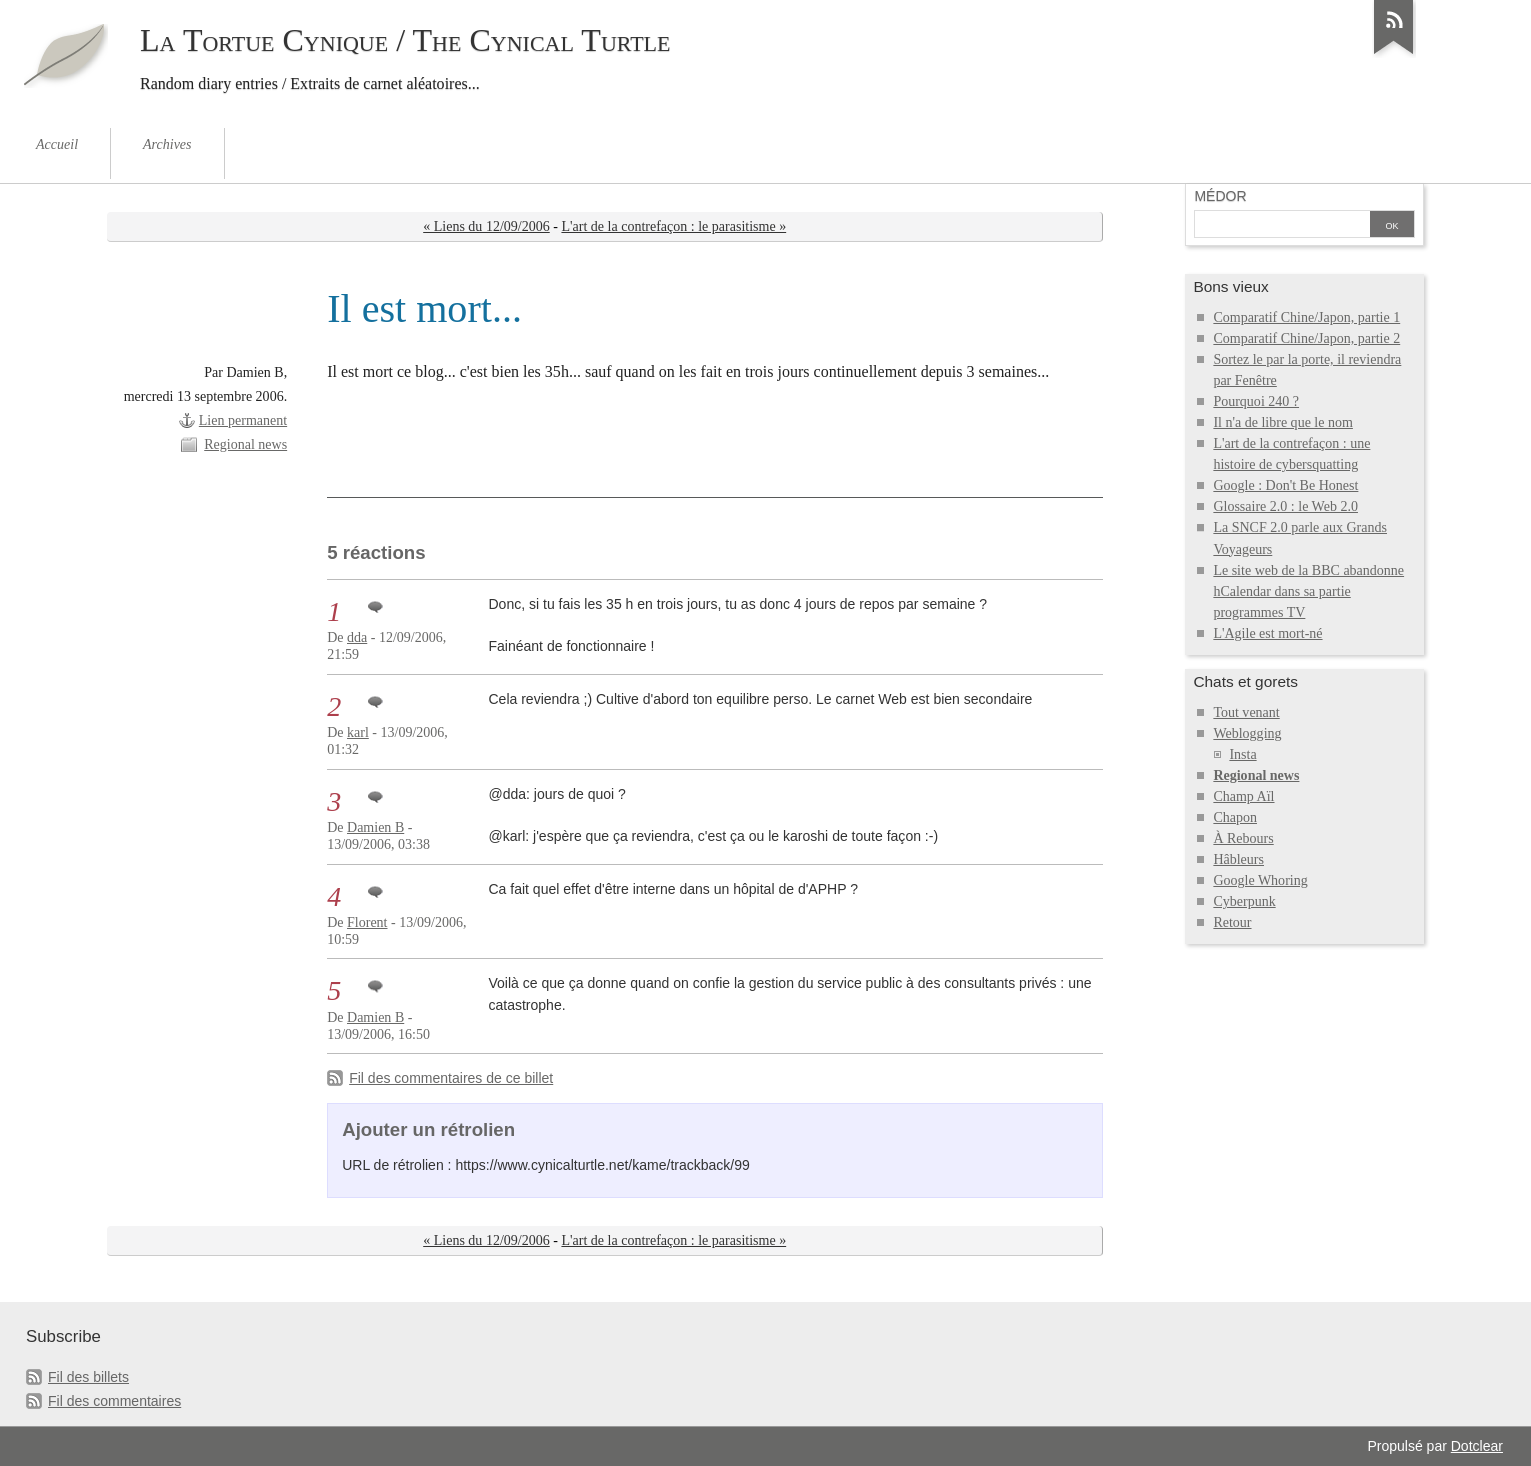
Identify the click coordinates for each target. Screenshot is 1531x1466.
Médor (1220, 196)
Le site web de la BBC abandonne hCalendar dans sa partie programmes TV (1308, 591)
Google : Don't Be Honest (1285, 485)
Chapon (1235, 817)
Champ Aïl (1243, 796)
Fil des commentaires (114, 1401)
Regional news (245, 444)
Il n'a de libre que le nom (1283, 422)
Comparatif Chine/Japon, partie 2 (1306, 338)
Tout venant (1246, 712)
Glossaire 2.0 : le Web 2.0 (1285, 506)
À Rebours (1243, 838)
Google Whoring (1260, 880)
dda (357, 637)
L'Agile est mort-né (1267, 633)
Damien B (375, 827)
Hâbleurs (1238, 859)
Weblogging (1247, 733)
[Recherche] (1282, 226)
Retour (1232, 922)
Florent (367, 922)
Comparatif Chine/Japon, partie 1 (1306, 317)
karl (358, 732)
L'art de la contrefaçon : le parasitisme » (673, 226)
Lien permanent (243, 420)
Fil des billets (88, 1377)
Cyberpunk (1244, 901)
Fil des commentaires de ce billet (451, 1078)
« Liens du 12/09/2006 (486, 226)
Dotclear (1477, 1446)
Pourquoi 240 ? (1256, 401)
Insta (1242, 754)
